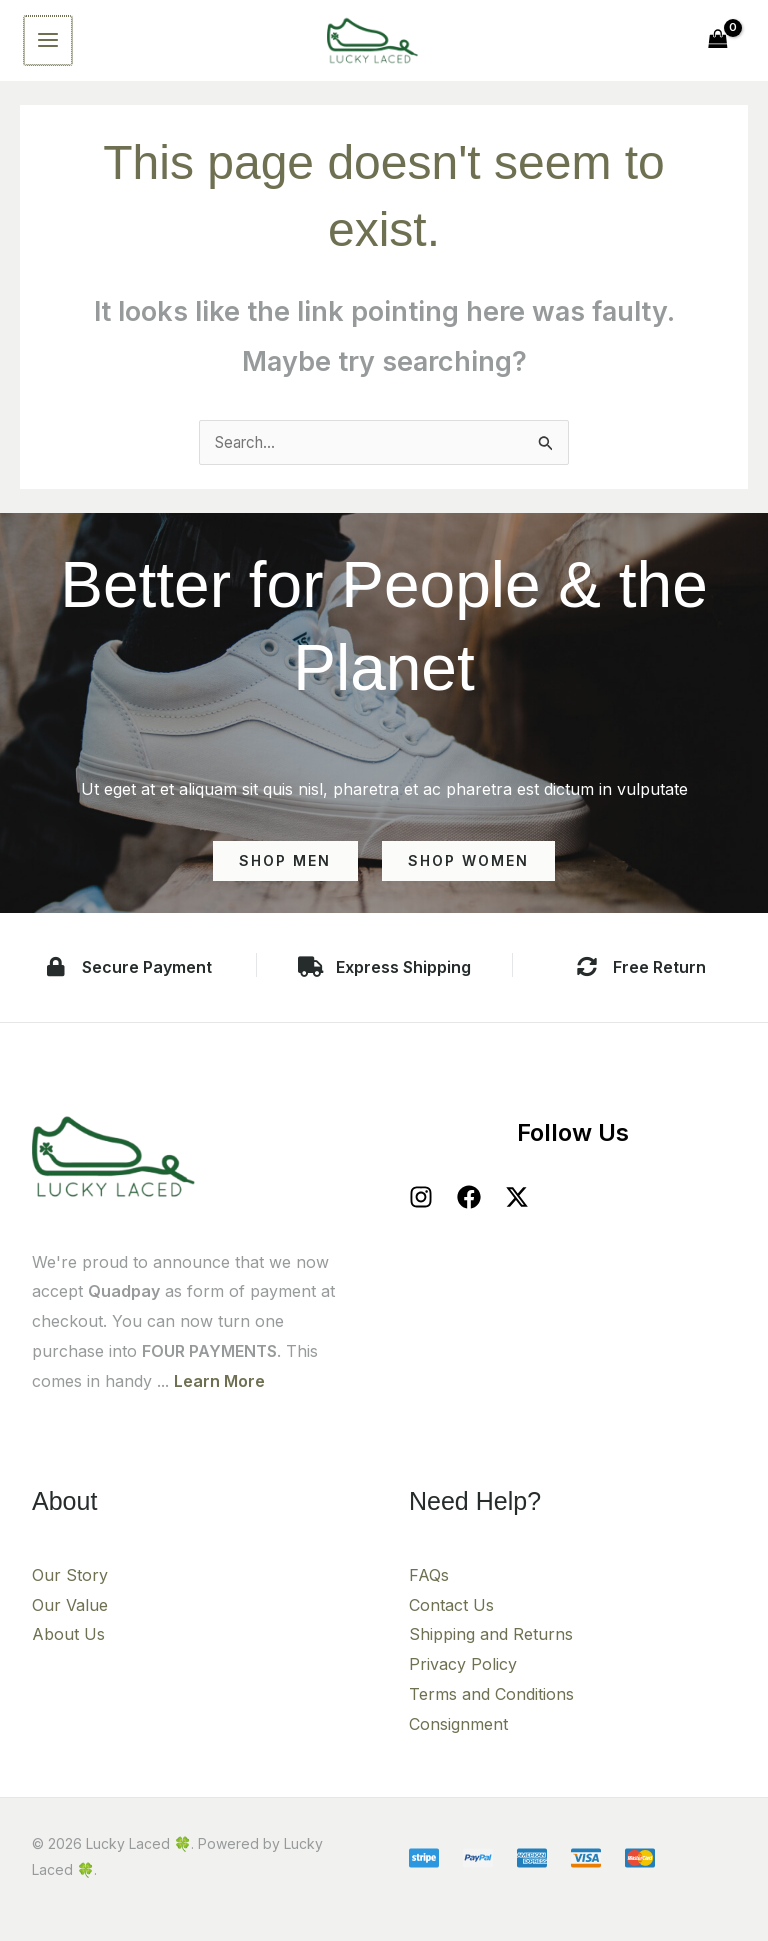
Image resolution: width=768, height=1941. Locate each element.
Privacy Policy (463, 1678)
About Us (68, 1649)
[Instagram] (421, 1212)
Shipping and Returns (491, 1649)
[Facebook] (469, 1212)
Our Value (70, 1619)
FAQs (429, 1589)
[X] (517, 1212)
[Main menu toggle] (47, 47)
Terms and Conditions (491, 1708)
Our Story (70, 1589)
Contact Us (451, 1619)
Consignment (458, 1738)
